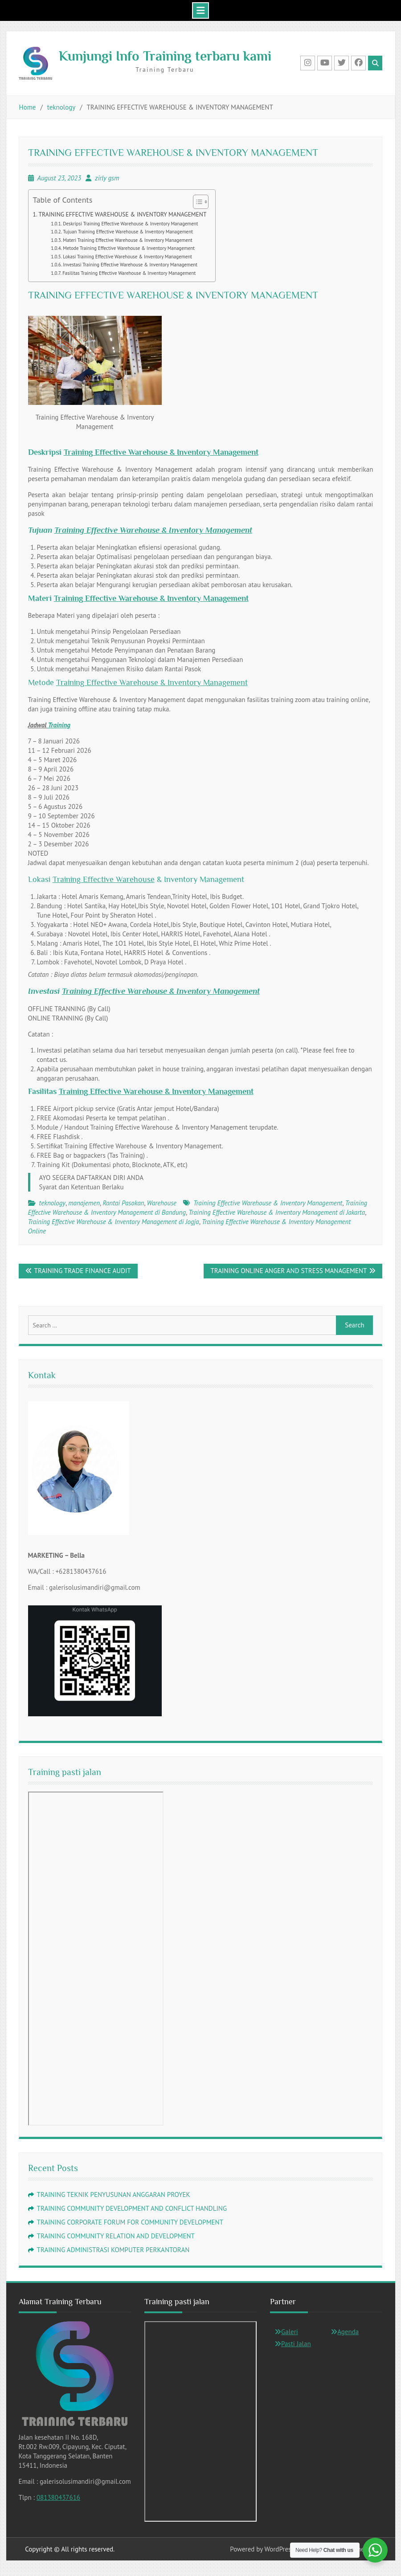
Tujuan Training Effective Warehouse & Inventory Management (128, 232)
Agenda (348, 2331)
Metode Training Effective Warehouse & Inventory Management (129, 248)
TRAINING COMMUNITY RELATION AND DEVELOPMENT (116, 2236)
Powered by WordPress (262, 2549)
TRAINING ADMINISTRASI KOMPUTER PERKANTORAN (113, 2249)
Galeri (289, 2331)
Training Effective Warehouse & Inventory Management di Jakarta (276, 1212)
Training (59, 725)
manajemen (84, 1203)
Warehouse (162, 1203)
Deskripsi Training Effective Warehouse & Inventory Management (130, 223)
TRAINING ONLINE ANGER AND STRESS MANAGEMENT (288, 1270)
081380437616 (58, 2497)
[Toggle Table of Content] (196, 201)
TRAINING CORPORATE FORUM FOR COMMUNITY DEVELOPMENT (130, 2222)
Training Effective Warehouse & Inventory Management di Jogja (113, 1221)
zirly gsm (107, 178)
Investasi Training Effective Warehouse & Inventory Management (130, 264)
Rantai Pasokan (123, 1203)
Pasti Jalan (296, 2343)
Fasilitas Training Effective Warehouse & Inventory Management (129, 273)
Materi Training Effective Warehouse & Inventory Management (127, 240)
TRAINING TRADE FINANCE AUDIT (82, 1270)
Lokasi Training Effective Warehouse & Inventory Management (127, 256)
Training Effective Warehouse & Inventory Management (161, 452)
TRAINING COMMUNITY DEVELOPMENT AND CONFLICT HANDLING (132, 2208)
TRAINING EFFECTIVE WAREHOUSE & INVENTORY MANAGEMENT (123, 214)
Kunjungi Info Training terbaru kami (165, 56)
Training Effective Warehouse (104, 879)
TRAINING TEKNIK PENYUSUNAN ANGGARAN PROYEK (113, 2194)
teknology (52, 1203)
